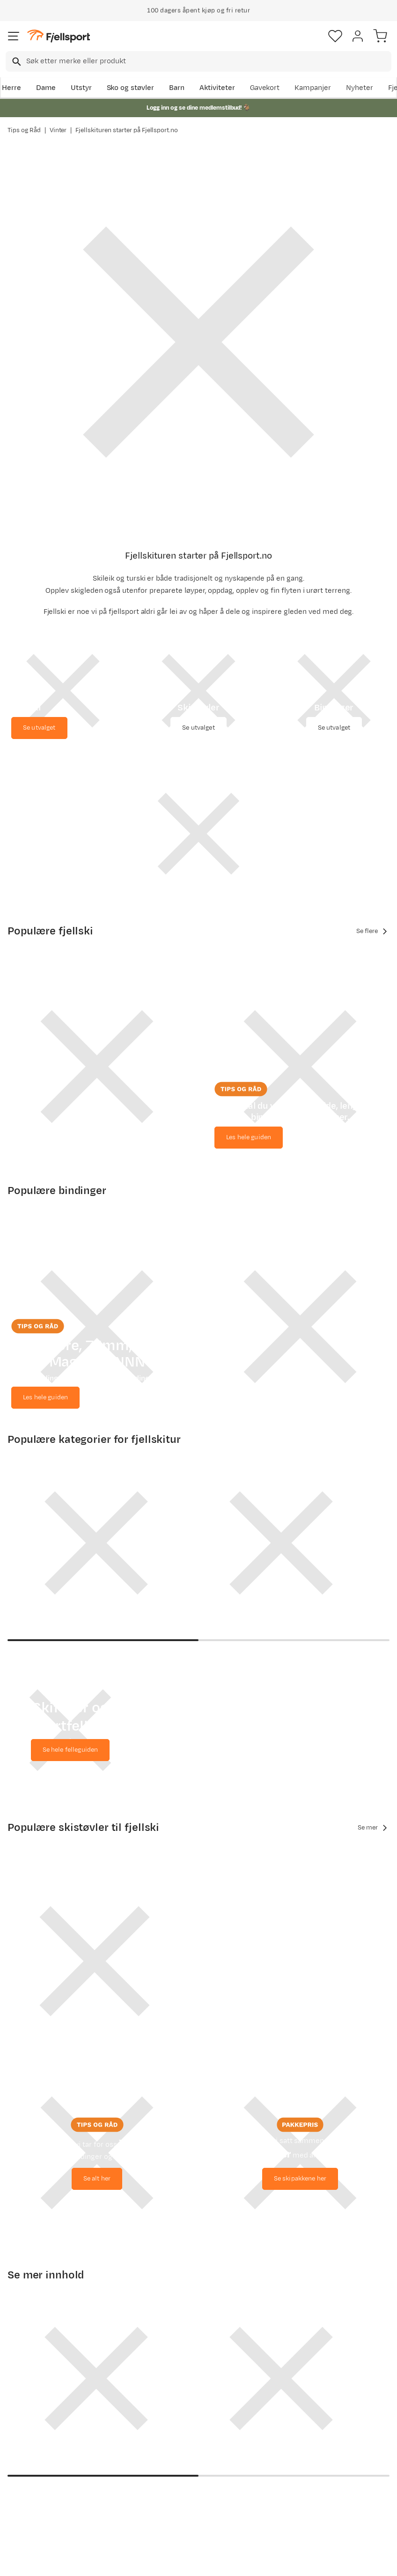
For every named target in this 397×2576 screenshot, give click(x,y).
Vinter (58, 130)
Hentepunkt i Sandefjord (31, 2495)
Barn (176, 88)
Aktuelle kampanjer (108, 2422)
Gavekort (265, 88)
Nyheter (359, 88)
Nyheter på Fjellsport (108, 2448)
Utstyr (81, 88)
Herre (11, 88)
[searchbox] (208, 61)
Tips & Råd (27, 2475)
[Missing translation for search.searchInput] (15, 61)
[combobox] (198, 61)
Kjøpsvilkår (214, 2567)
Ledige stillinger (197, 2452)
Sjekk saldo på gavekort (33, 2439)
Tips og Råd (24, 130)
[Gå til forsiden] (58, 36)
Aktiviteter (217, 88)
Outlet (100, 2469)
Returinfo (25, 2460)
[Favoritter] (335, 36)
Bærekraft (188, 2467)
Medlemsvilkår (196, 2437)
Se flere (373, 931)
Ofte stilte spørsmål (26, 2413)
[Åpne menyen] (13, 36)
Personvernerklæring (163, 2567)
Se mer (374, 1732)
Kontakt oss (29, 2516)
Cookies (249, 2567)
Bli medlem (356, 2328)
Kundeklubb (191, 2422)
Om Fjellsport (194, 2407)
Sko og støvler (130, 88)
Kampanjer (312, 88)
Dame (46, 88)
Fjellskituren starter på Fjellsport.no (126, 130)
